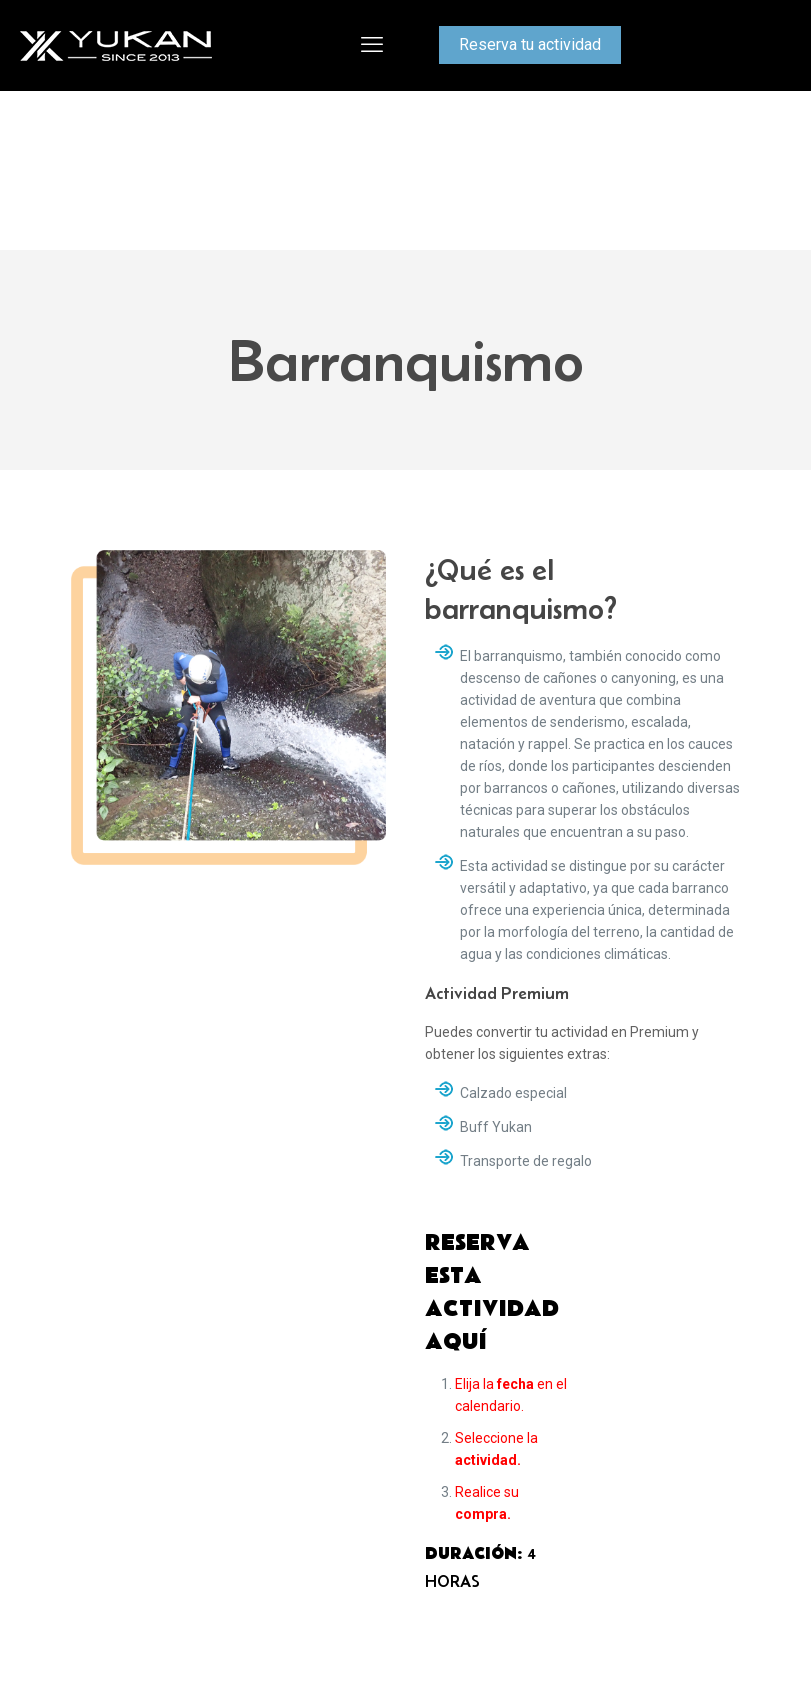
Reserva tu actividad (530, 44)
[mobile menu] (372, 45)
